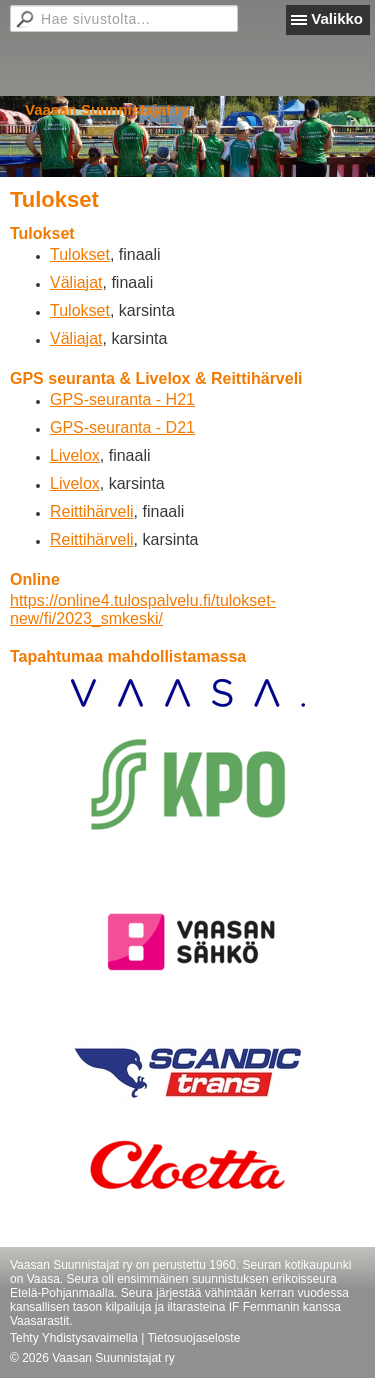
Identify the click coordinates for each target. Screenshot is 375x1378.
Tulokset (80, 254)
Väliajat (76, 282)
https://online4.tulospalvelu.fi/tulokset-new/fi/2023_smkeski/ (143, 609)
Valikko (337, 18)
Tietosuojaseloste (193, 1338)
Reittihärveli (92, 511)
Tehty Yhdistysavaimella (74, 1338)
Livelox (75, 455)
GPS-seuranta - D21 (122, 427)
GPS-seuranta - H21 (122, 399)
